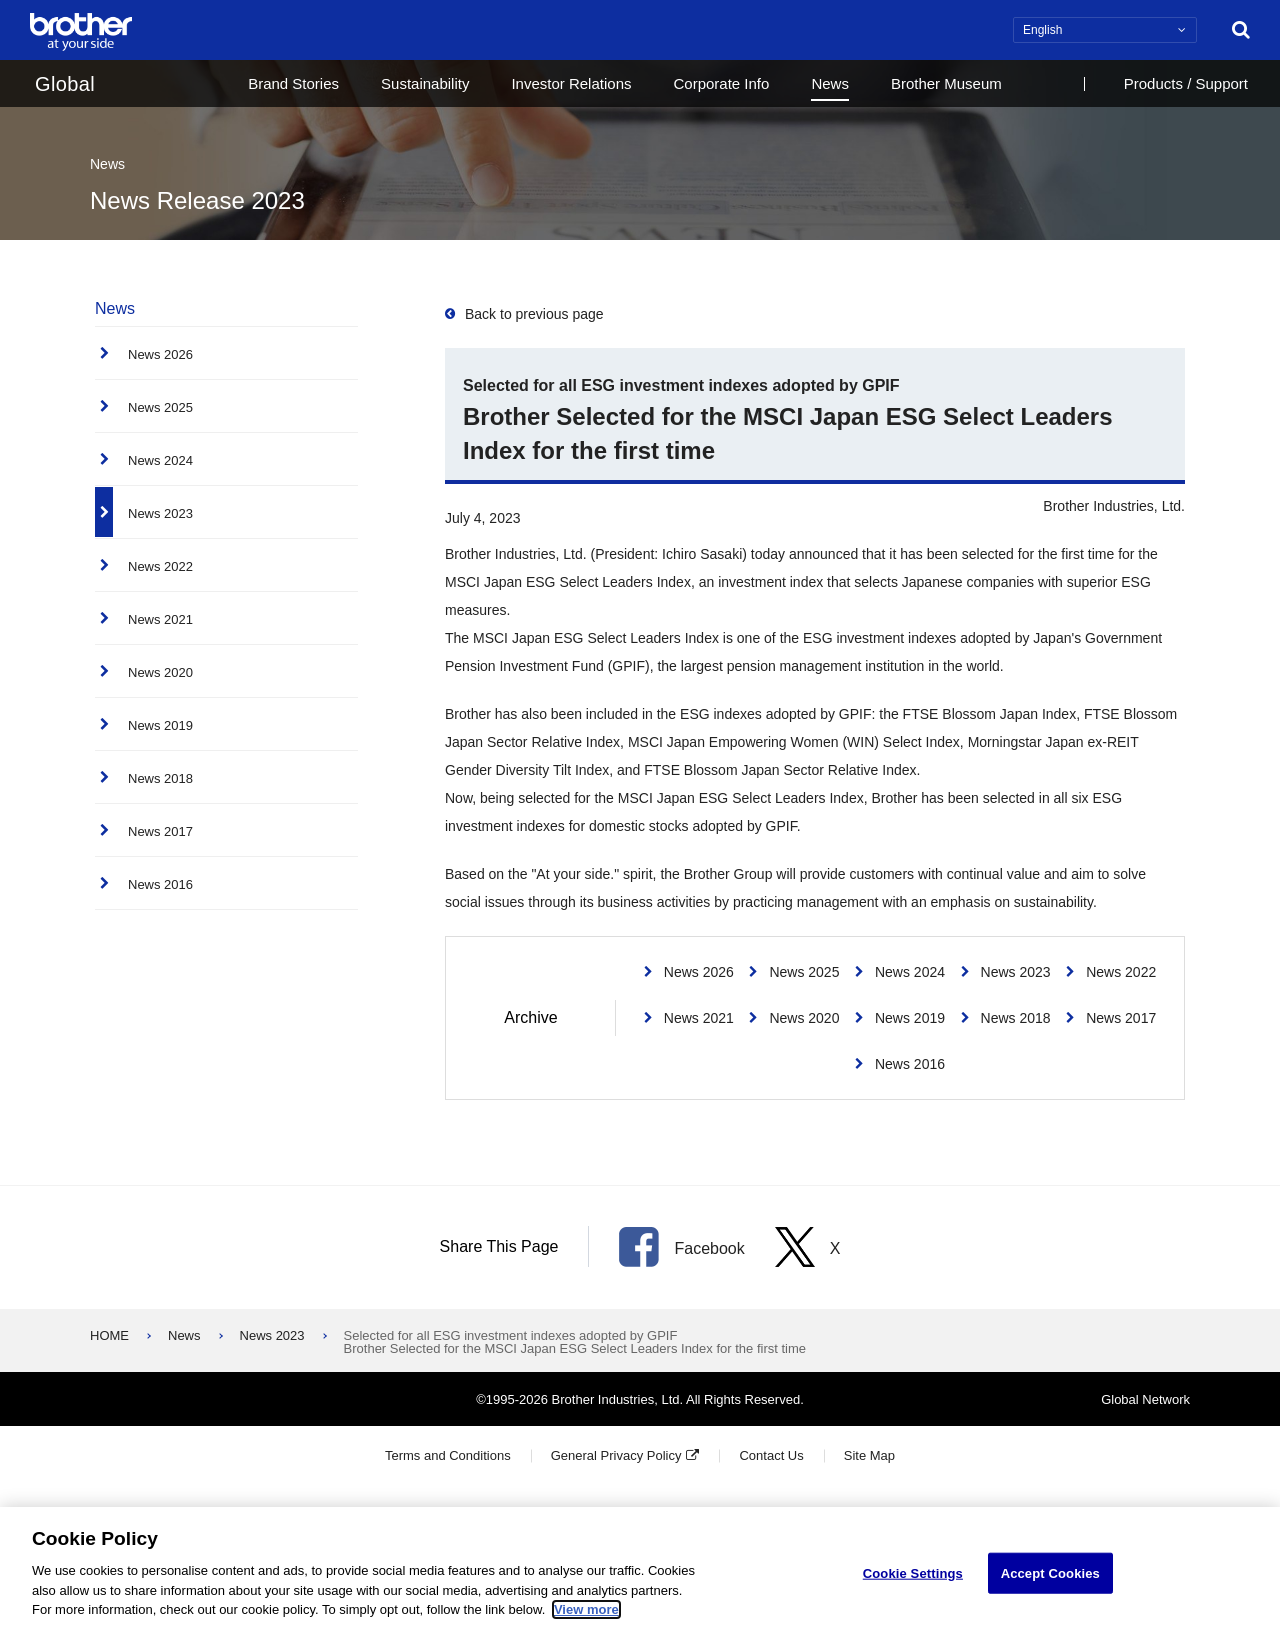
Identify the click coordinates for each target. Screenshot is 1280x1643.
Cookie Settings (913, 1572)
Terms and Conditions (448, 1455)
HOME (109, 1335)
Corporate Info (721, 83)
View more (586, 1609)
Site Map (869, 1455)
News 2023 (272, 1335)
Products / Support (1186, 83)
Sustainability (425, 83)
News (830, 83)
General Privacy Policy (616, 1455)
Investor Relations (571, 83)
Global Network (1145, 1399)
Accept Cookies (1050, 1572)
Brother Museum (946, 83)
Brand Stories (293, 83)
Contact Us (771, 1455)
